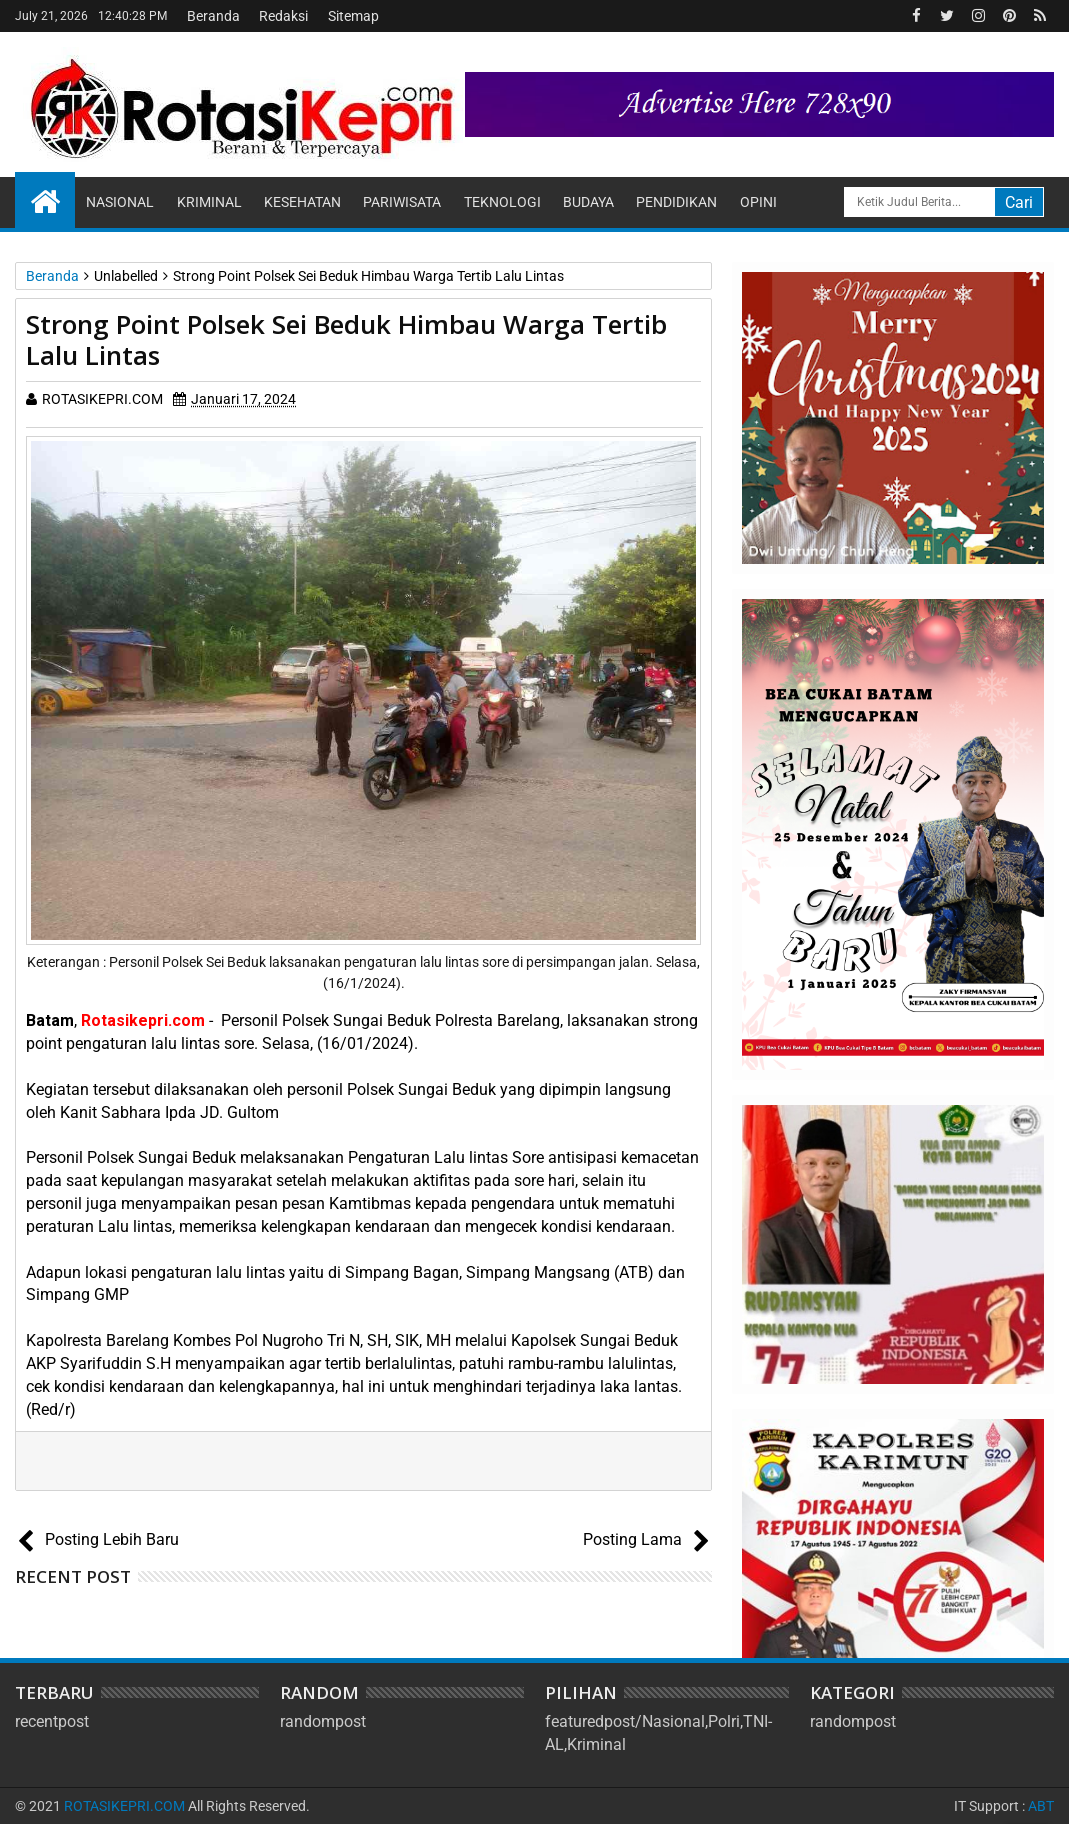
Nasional (120, 202)
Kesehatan (302, 202)
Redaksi (283, 16)
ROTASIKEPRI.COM (124, 1806)
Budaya (588, 202)
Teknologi (502, 202)
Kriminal (209, 202)
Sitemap (353, 16)
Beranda (213, 16)
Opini (758, 202)
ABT (1041, 1806)
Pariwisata (402, 202)
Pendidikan (676, 202)
